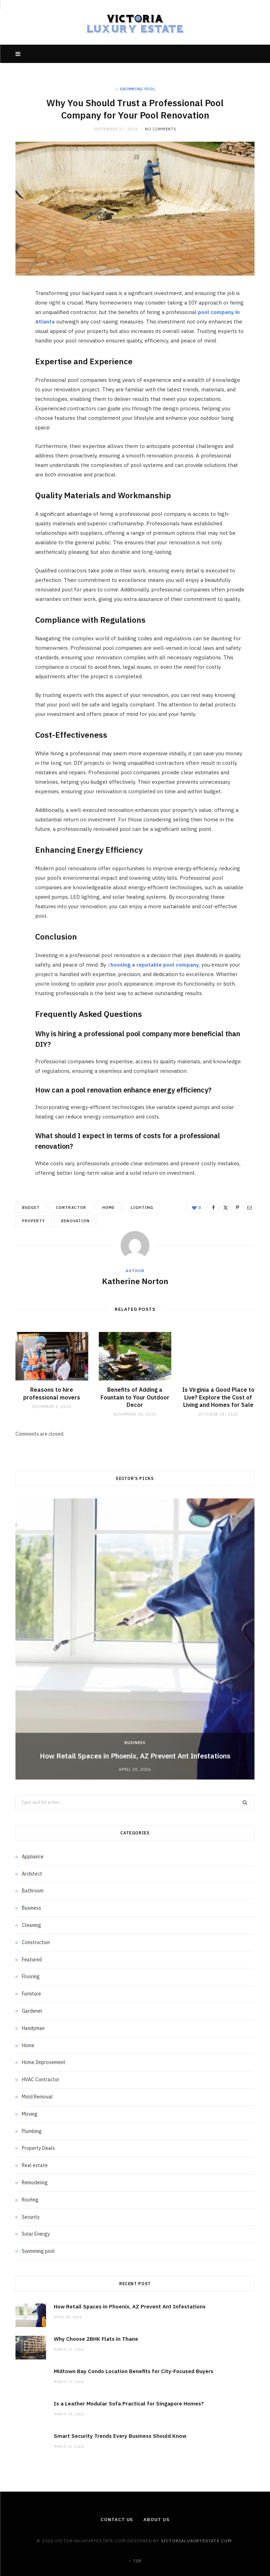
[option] (135, 1639)
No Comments (160, 129)
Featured (32, 1959)
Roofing (30, 2200)
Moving (30, 2114)
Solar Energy (36, 2234)
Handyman (33, 2028)
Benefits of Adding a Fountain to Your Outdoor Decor (135, 1397)
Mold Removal (37, 2097)
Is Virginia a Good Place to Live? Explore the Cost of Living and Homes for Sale (218, 1397)
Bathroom (33, 1891)
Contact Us (117, 2520)
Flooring (31, 1976)
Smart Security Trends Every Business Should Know (120, 2436)
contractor (71, 1207)
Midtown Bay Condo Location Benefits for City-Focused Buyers (133, 2371)
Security (31, 2217)
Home (28, 2045)
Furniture (31, 1994)
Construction (36, 1942)
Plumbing (32, 2131)
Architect (32, 1874)
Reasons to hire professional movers (51, 1393)
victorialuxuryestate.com (196, 2540)
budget (31, 1207)
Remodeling (35, 2182)
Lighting (142, 1207)
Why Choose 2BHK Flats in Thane (96, 2338)
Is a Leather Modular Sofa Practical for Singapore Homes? (129, 2403)
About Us (156, 2520)
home (108, 1207)
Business (134, 1742)
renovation (75, 1220)
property (33, 1220)
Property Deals (38, 2148)
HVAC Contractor (40, 2079)
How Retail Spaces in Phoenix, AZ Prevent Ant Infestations (135, 1756)
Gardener (32, 2011)
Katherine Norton (135, 1281)
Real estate (35, 2165)
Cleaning (31, 1925)
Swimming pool (138, 88)
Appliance (33, 1856)
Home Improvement (43, 2062)
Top (135, 2561)
